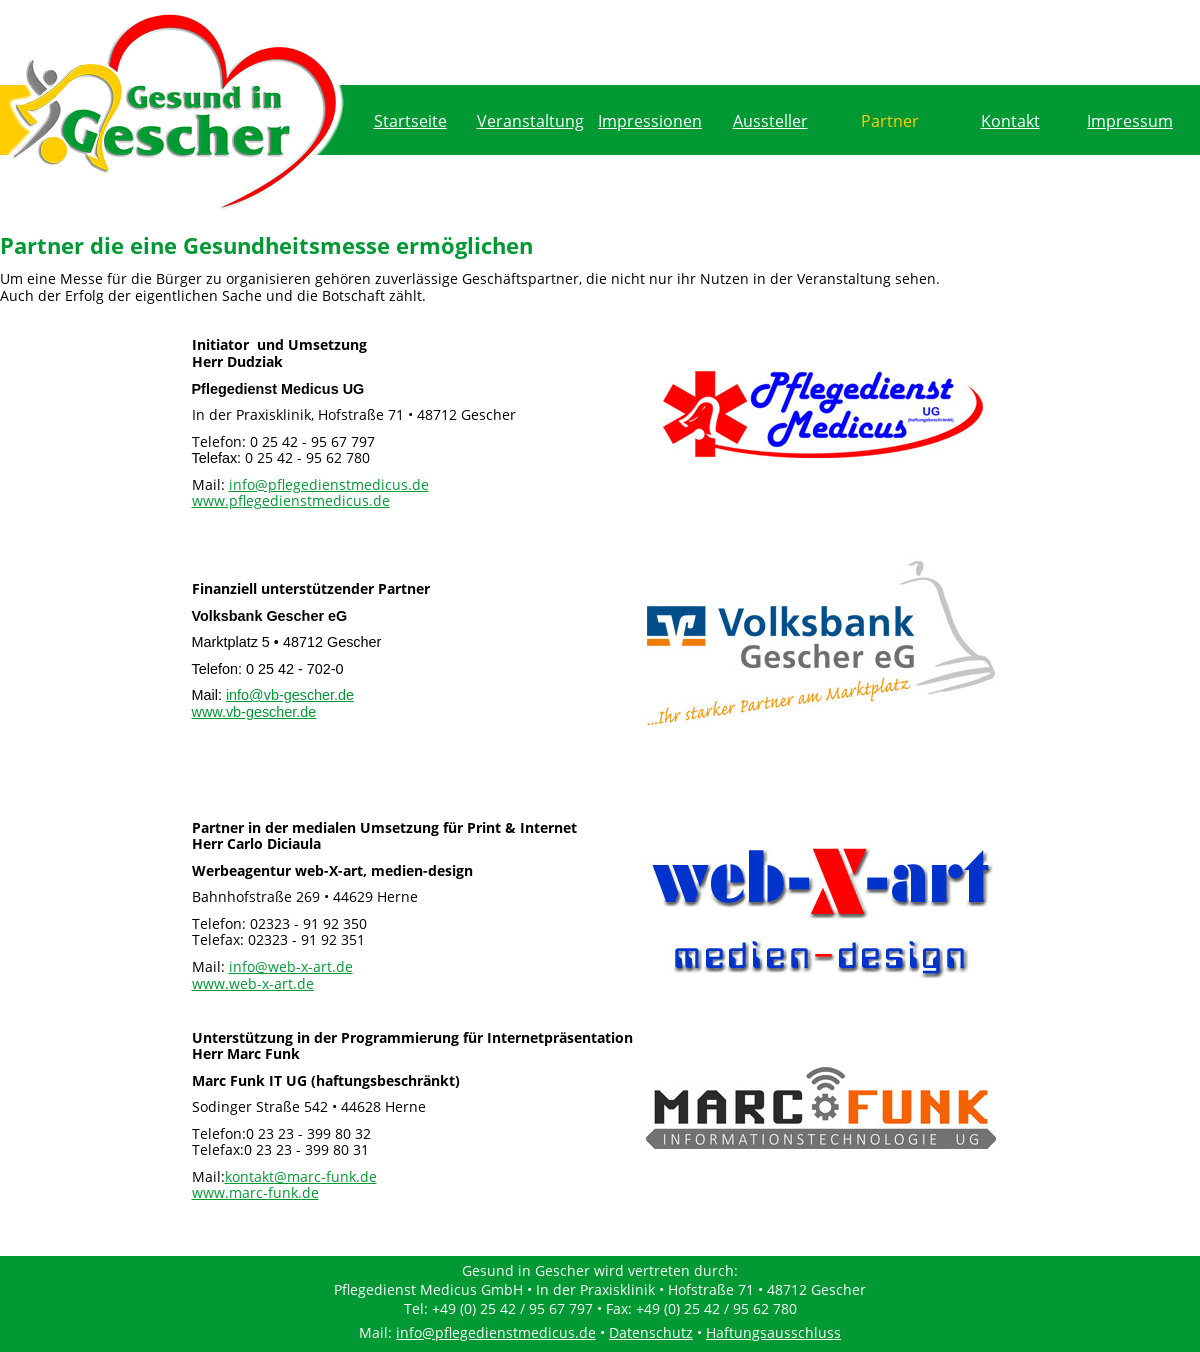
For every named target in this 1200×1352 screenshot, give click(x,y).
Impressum (1130, 121)
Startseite (410, 121)
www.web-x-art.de (253, 983)
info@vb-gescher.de (290, 695)
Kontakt (1010, 121)
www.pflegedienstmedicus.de (291, 500)
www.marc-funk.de (255, 1192)
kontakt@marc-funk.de (301, 1176)
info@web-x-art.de (291, 966)
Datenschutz (651, 1332)
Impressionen (650, 121)
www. (254, 712)
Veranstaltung (530, 121)
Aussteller (770, 121)
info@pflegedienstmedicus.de (329, 484)
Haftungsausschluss (773, 1332)
